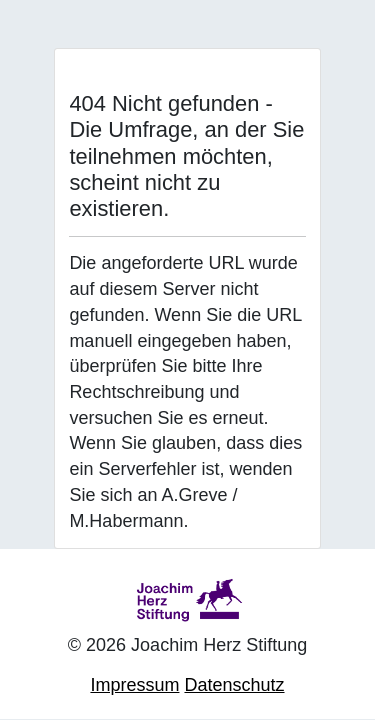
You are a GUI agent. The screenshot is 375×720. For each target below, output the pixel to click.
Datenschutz (234, 685)
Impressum (134, 685)
